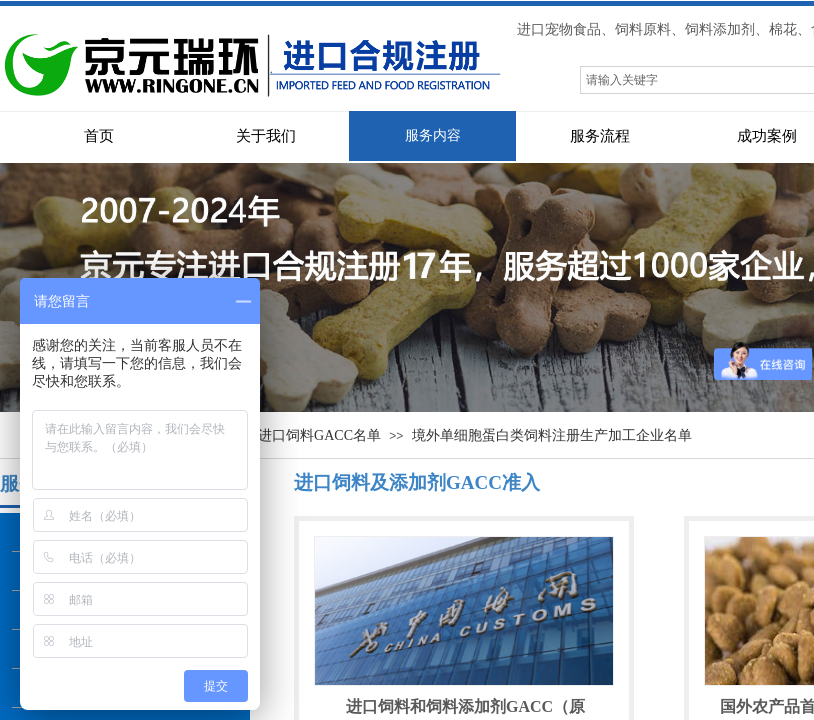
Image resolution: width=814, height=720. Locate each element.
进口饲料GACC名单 (319, 435)
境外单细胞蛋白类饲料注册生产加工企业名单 (552, 435)
